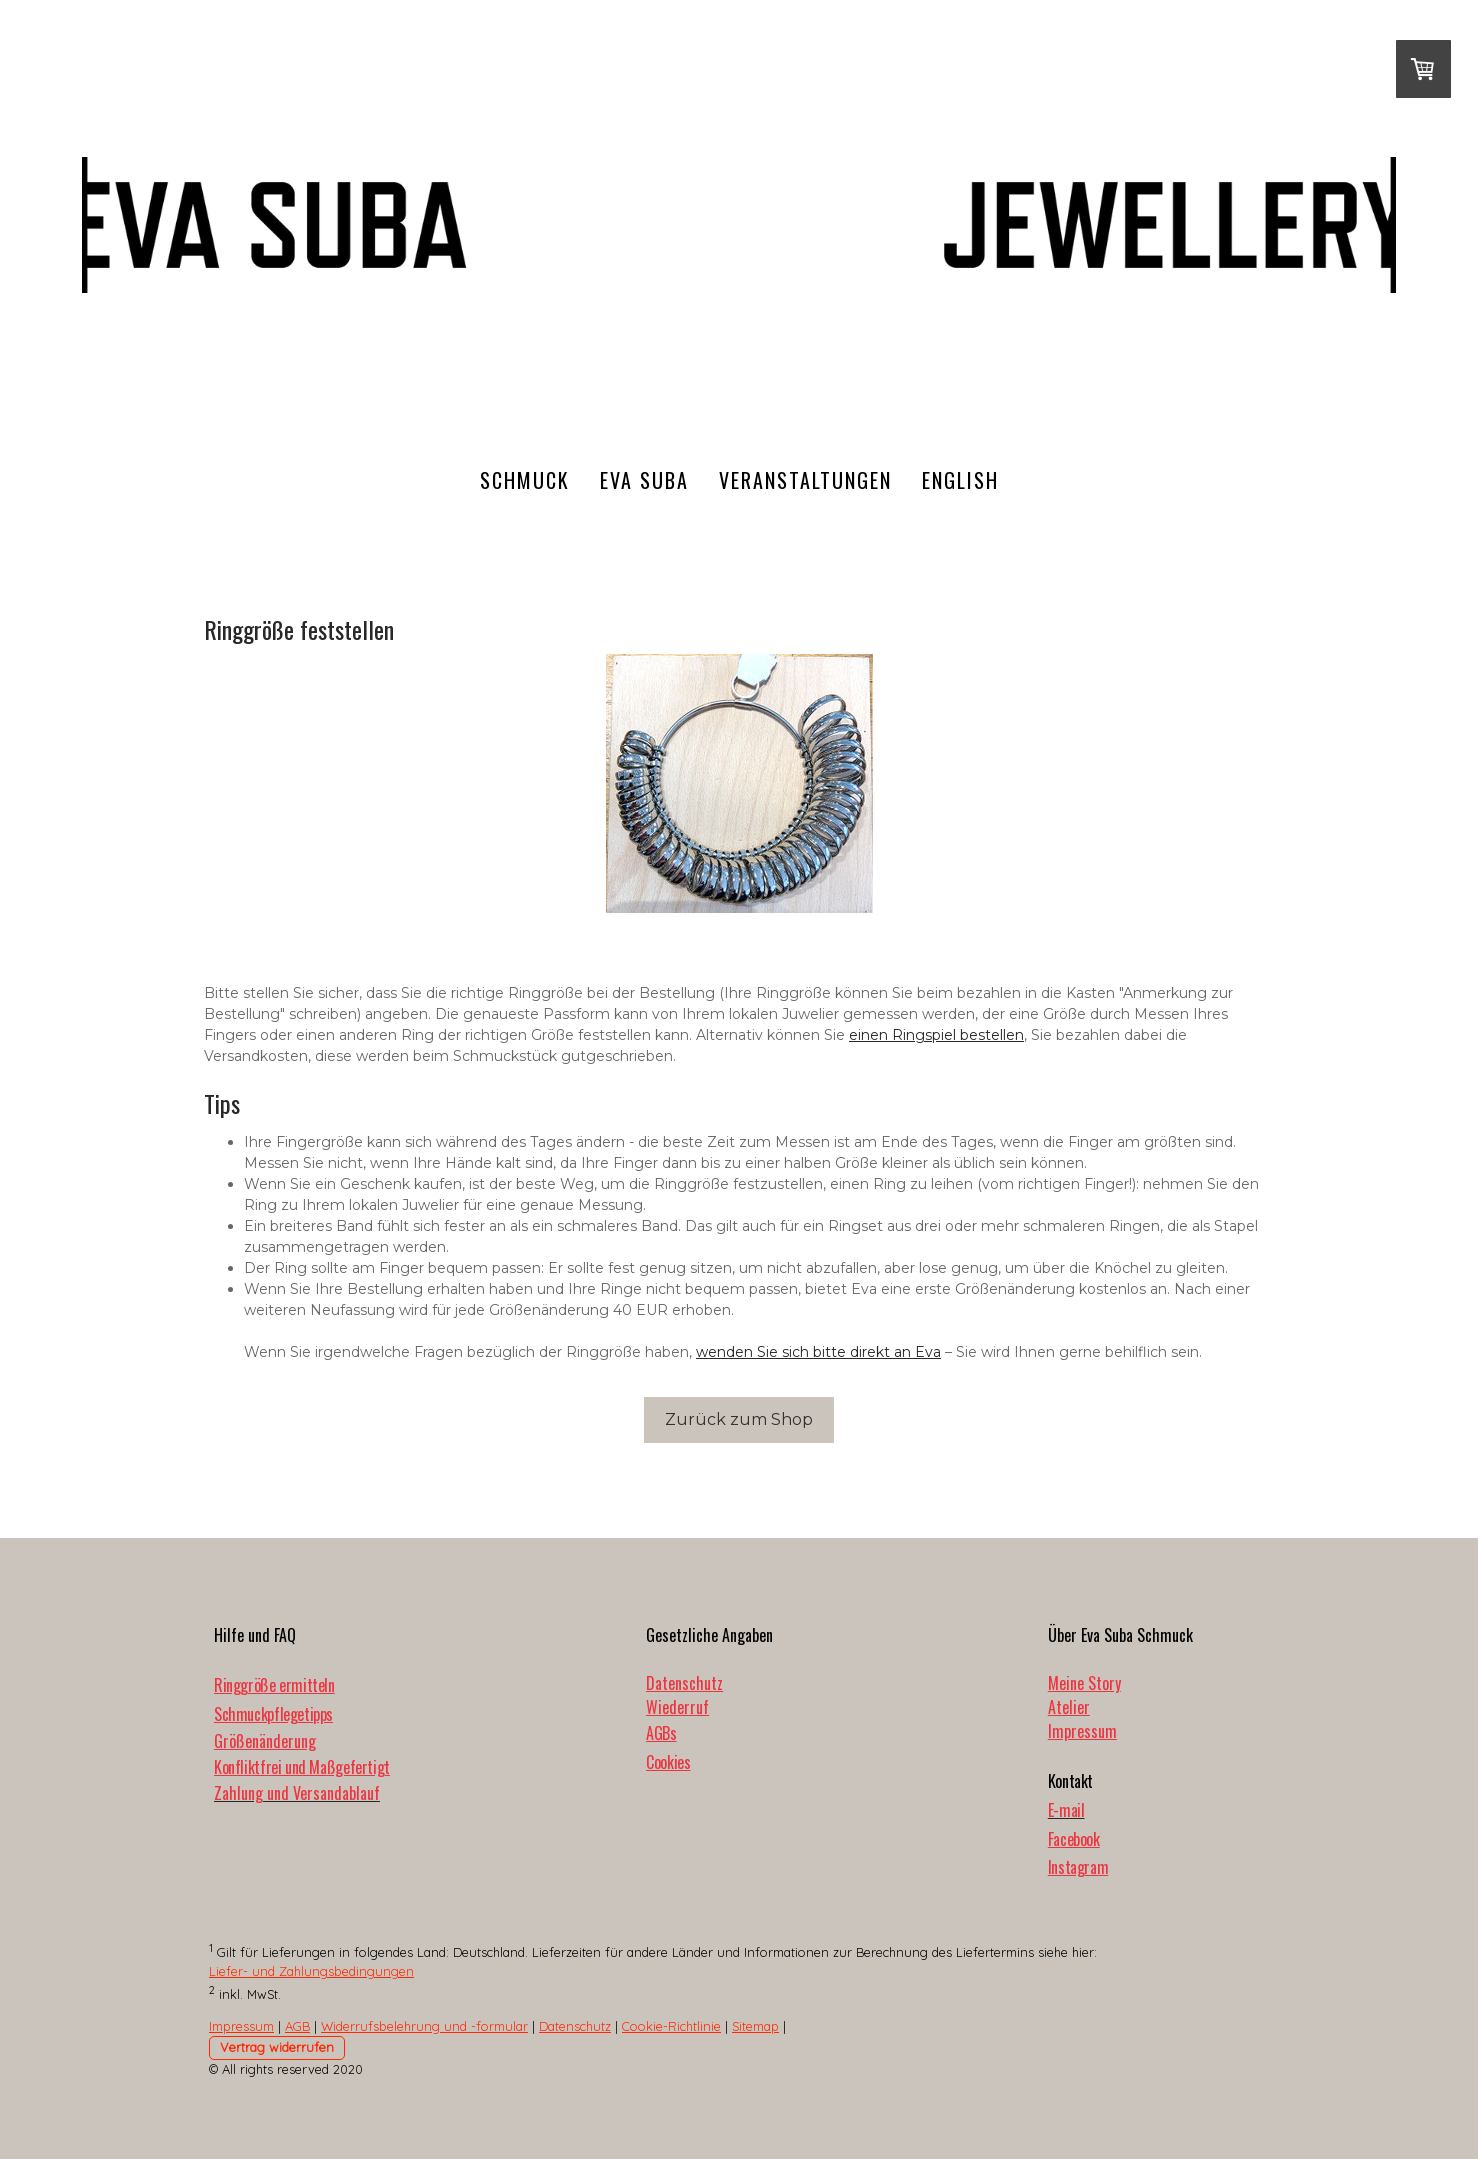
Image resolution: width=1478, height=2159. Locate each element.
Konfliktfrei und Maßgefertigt (302, 1767)
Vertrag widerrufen (277, 2047)
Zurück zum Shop (739, 1419)
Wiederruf (677, 1707)
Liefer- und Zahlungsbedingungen (311, 1971)
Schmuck (525, 480)
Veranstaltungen (805, 480)
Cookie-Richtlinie (671, 2026)
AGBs (661, 1733)
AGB (297, 2026)
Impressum (1082, 1731)
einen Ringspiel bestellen (936, 1035)
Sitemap (755, 2026)
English (960, 480)
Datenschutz (684, 1683)
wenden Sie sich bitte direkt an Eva (818, 1352)
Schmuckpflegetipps (273, 1714)
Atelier (1069, 1707)
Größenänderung (265, 1741)
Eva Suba (644, 480)
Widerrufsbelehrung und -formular (424, 2026)
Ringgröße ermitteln (274, 1685)
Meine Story (1084, 1683)
